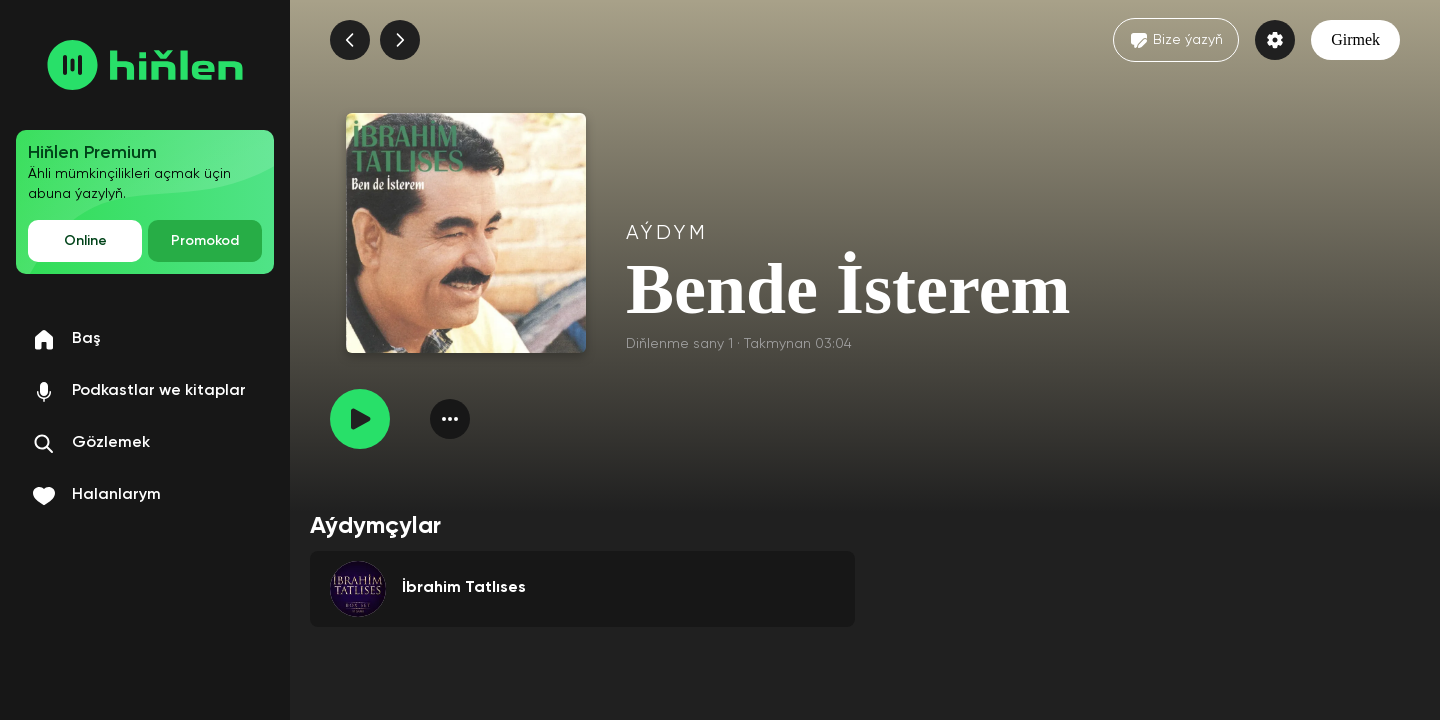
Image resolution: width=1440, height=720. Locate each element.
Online (85, 241)
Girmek (1355, 39)
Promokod (205, 241)
